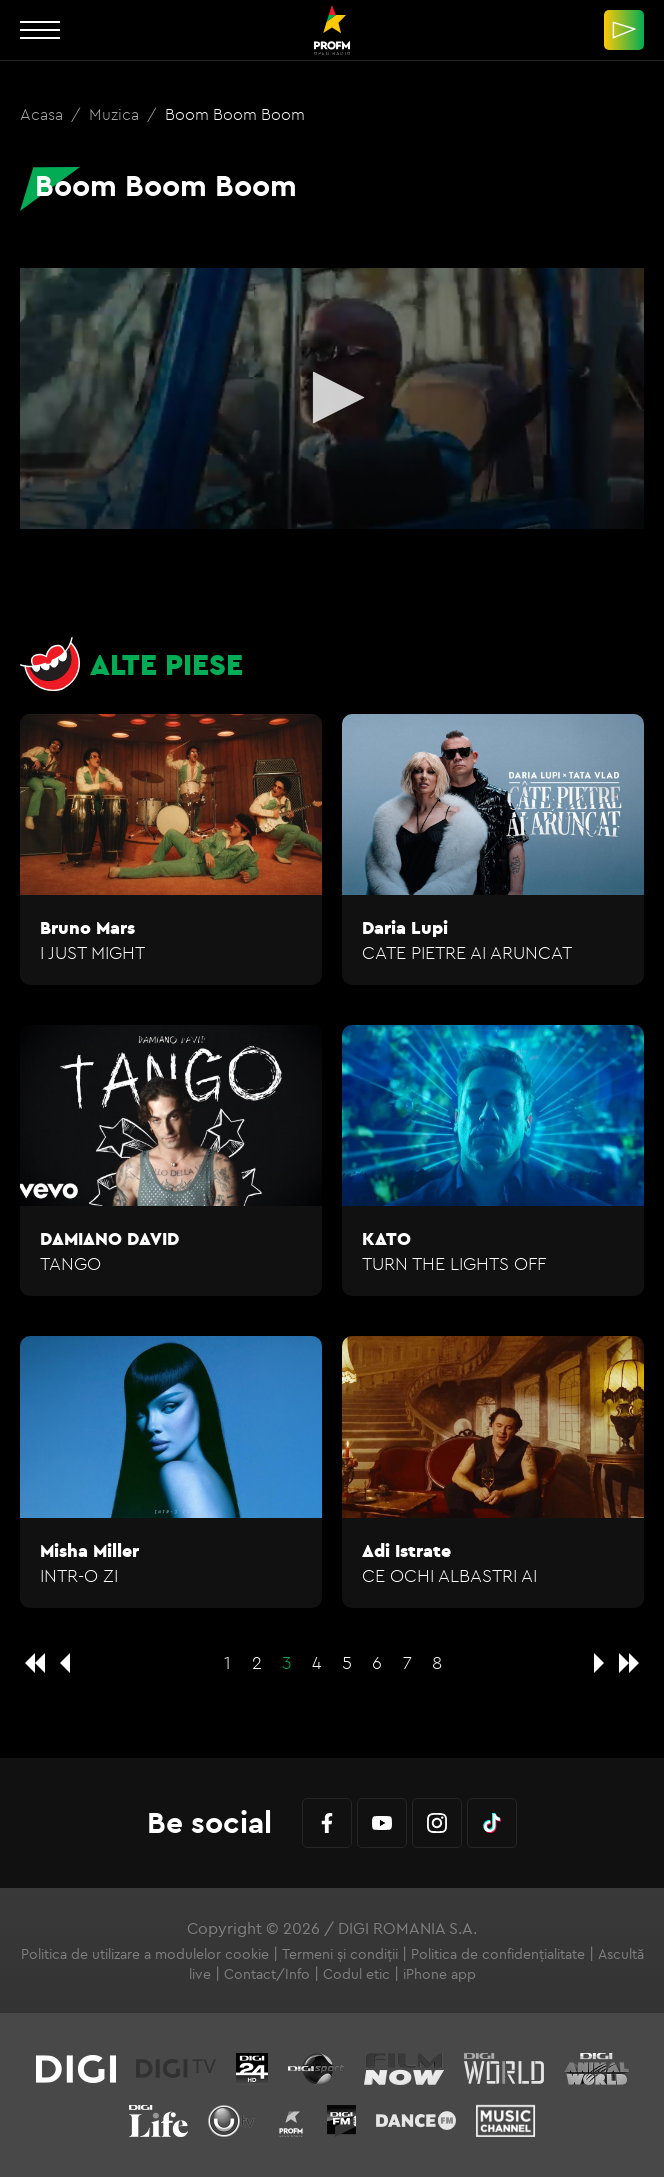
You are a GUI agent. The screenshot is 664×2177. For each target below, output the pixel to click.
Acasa (43, 114)
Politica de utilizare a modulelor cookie (145, 1954)
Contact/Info (267, 1974)
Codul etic (356, 1974)
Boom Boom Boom (235, 114)
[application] (332, 398)
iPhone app (439, 1974)
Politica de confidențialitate (498, 1954)
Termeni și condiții (340, 1954)
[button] (332, 397)
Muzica (116, 114)
